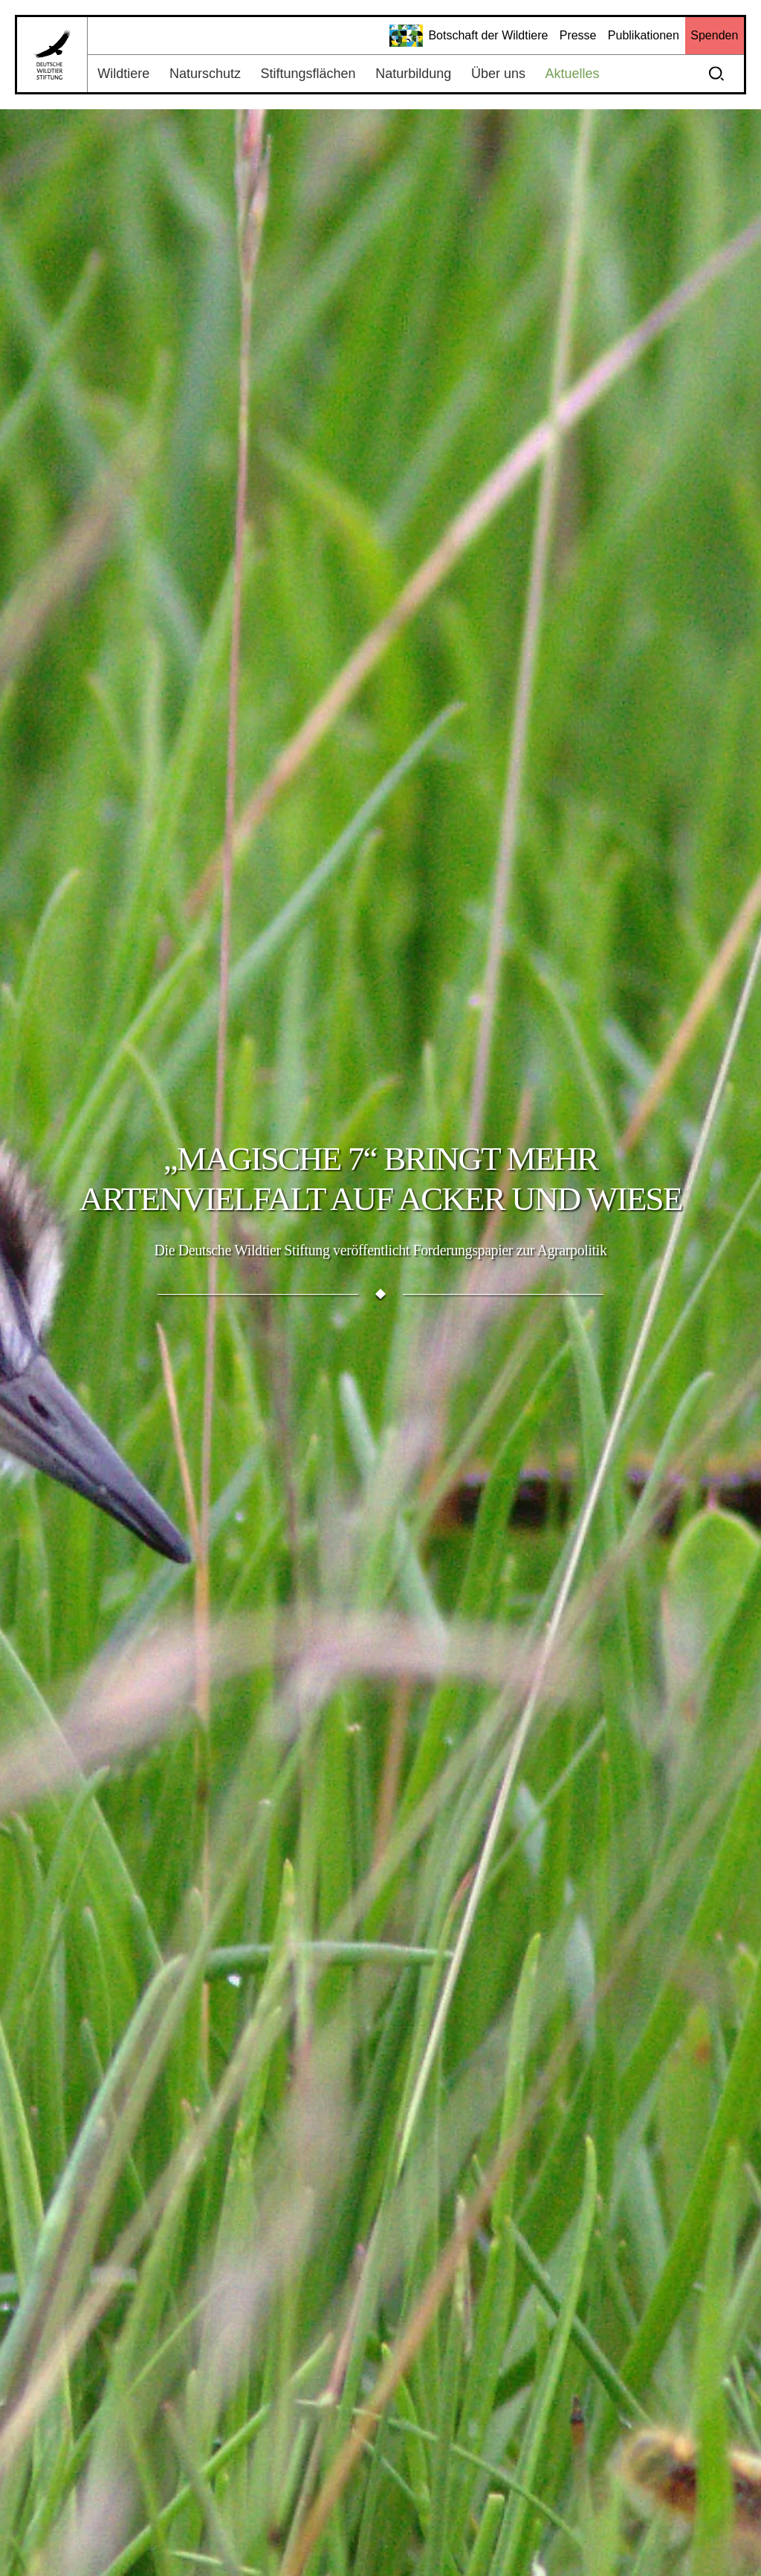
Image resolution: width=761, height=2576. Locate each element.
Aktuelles (572, 73)
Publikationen (643, 35)
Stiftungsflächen (308, 73)
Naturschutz (205, 73)
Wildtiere (123, 73)
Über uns (498, 73)
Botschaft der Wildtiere (468, 36)
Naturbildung (413, 73)
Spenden (714, 35)
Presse (578, 35)
